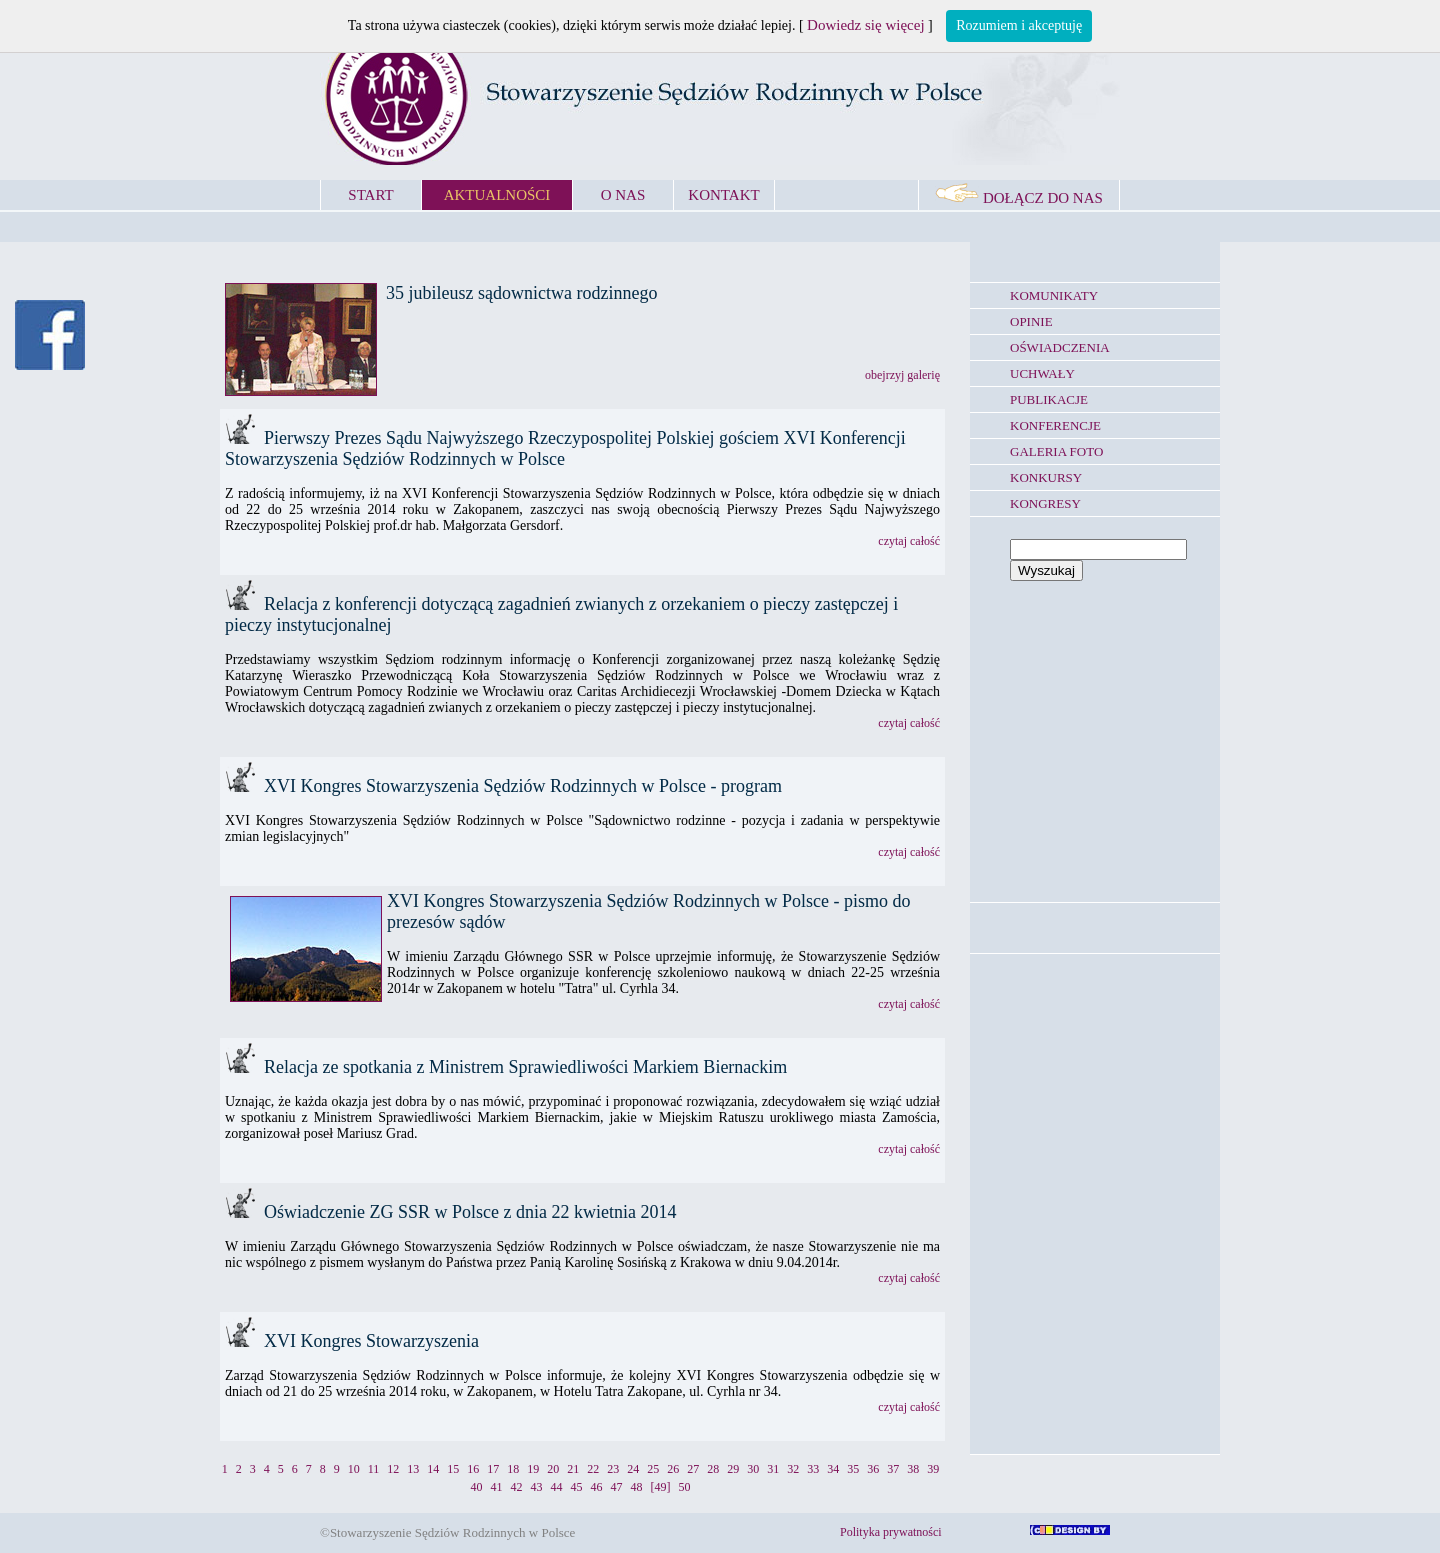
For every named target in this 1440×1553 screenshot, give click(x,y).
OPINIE (1031, 321)
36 (873, 1469)
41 (497, 1487)
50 (685, 1487)
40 (477, 1487)
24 (633, 1469)
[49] (661, 1487)
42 (517, 1487)
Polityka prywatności (891, 1532)
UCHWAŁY (1042, 373)
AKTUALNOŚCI (497, 195)
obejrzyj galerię (902, 375)
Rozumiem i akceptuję (1019, 25)
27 (693, 1469)
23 (613, 1469)
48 (637, 1487)
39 (933, 1469)
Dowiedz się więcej (865, 25)
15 (453, 1469)
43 (537, 1487)
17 (493, 1469)
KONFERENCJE (1055, 425)
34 (833, 1469)
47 (617, 1487)
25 (653, 1469)
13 (413, 1469)
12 (393, 1469)
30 (753, 1469)
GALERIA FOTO (1056, 451)
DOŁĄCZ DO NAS (1019, 198)
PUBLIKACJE (1049, 399)
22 (593, 1469)
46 (597, 1487)
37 (893, 1469)
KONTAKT (723, 195)
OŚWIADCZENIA (1060, 347)
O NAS (623, 195)
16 (473, 1469)
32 (793, 1469)
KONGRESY (1045, 503)
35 (853, 1469)
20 (553, 1469)
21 (573, 1469)
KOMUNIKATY (1054, 295)
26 (673, 1469)
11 (374, 1469)
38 (913, 1469)
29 (733, 1469)
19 (533, 1469)
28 (713, 1469)
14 (433, 1469)
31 (773, 1469)
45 (577, 1487)
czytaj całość (909, 541)
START (370, 195)
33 (813, 1469)
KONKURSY (1046, 477)
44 (557, 1487)
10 (354, 1469)
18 (513, 1469)
